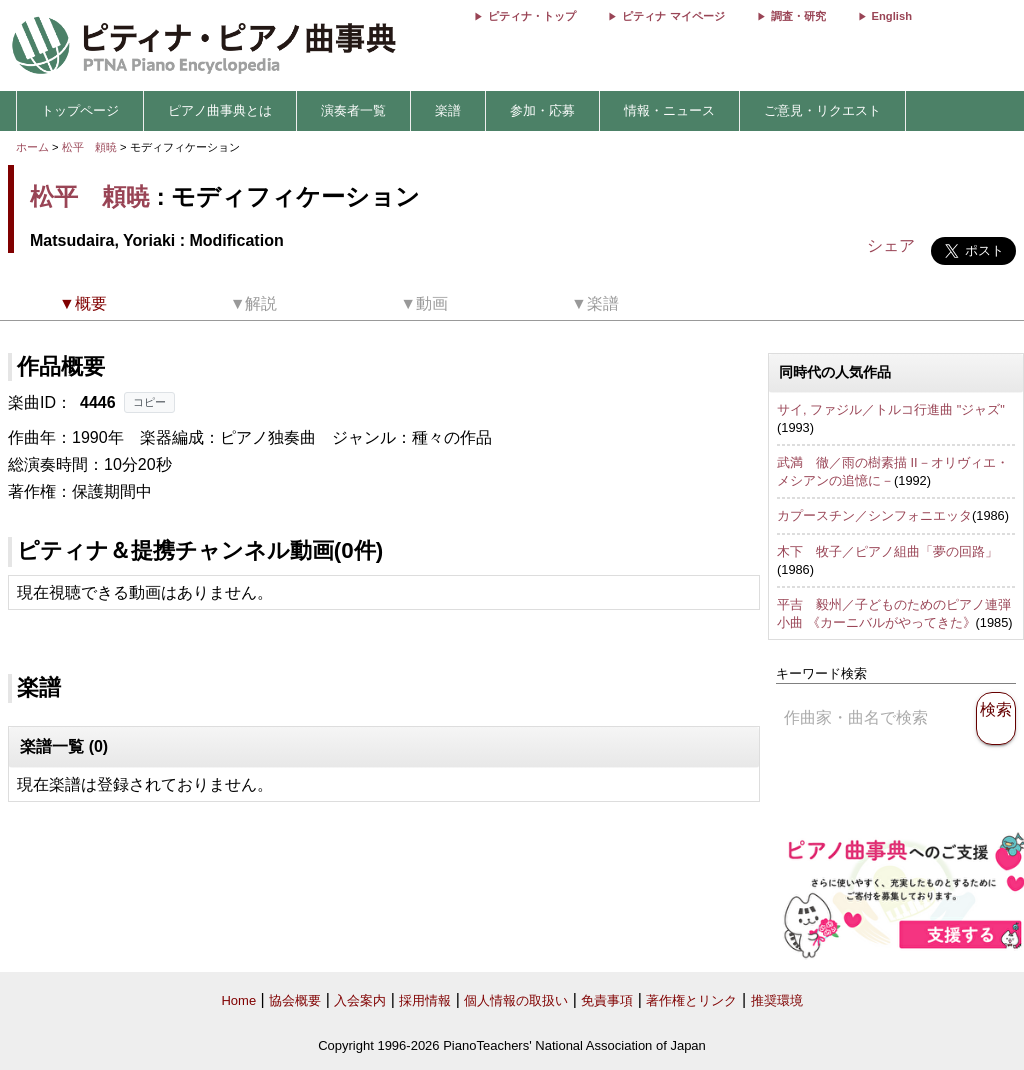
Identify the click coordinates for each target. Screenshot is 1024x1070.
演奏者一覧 (353, 110)
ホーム (32, 147)
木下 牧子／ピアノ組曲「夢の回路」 (887, 551)
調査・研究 (798, 16)
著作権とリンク (691, 1000)
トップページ (80, 110)
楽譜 (448, 110)
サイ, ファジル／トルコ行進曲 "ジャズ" (891, 409)
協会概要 (295, 1000)
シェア (891, 245)
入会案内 (360, 1000)
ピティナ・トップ (532, 16)
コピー (149, 402)
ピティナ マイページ (673, 16)
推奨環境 (777, 1000)
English (892, 16)
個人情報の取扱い (516, 1000)
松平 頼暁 (89, 147)
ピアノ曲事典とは (220, 110)
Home (238, 1000)
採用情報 (425, 1000)
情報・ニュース (669, 110)
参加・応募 (542, 110)
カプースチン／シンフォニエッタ (874, 515)
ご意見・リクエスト (822, 110)
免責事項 (607, 1000)
